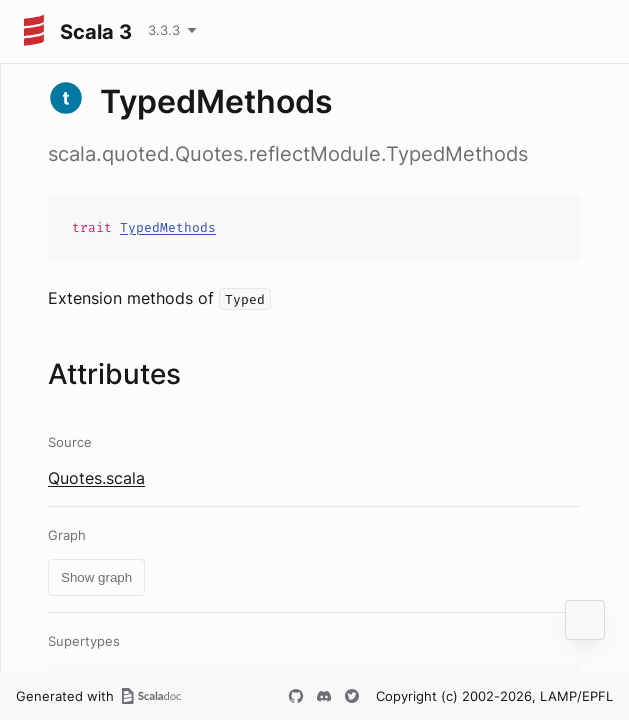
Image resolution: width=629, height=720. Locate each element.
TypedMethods (168, 227)
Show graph (96, 577)
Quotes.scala (96, 478)
